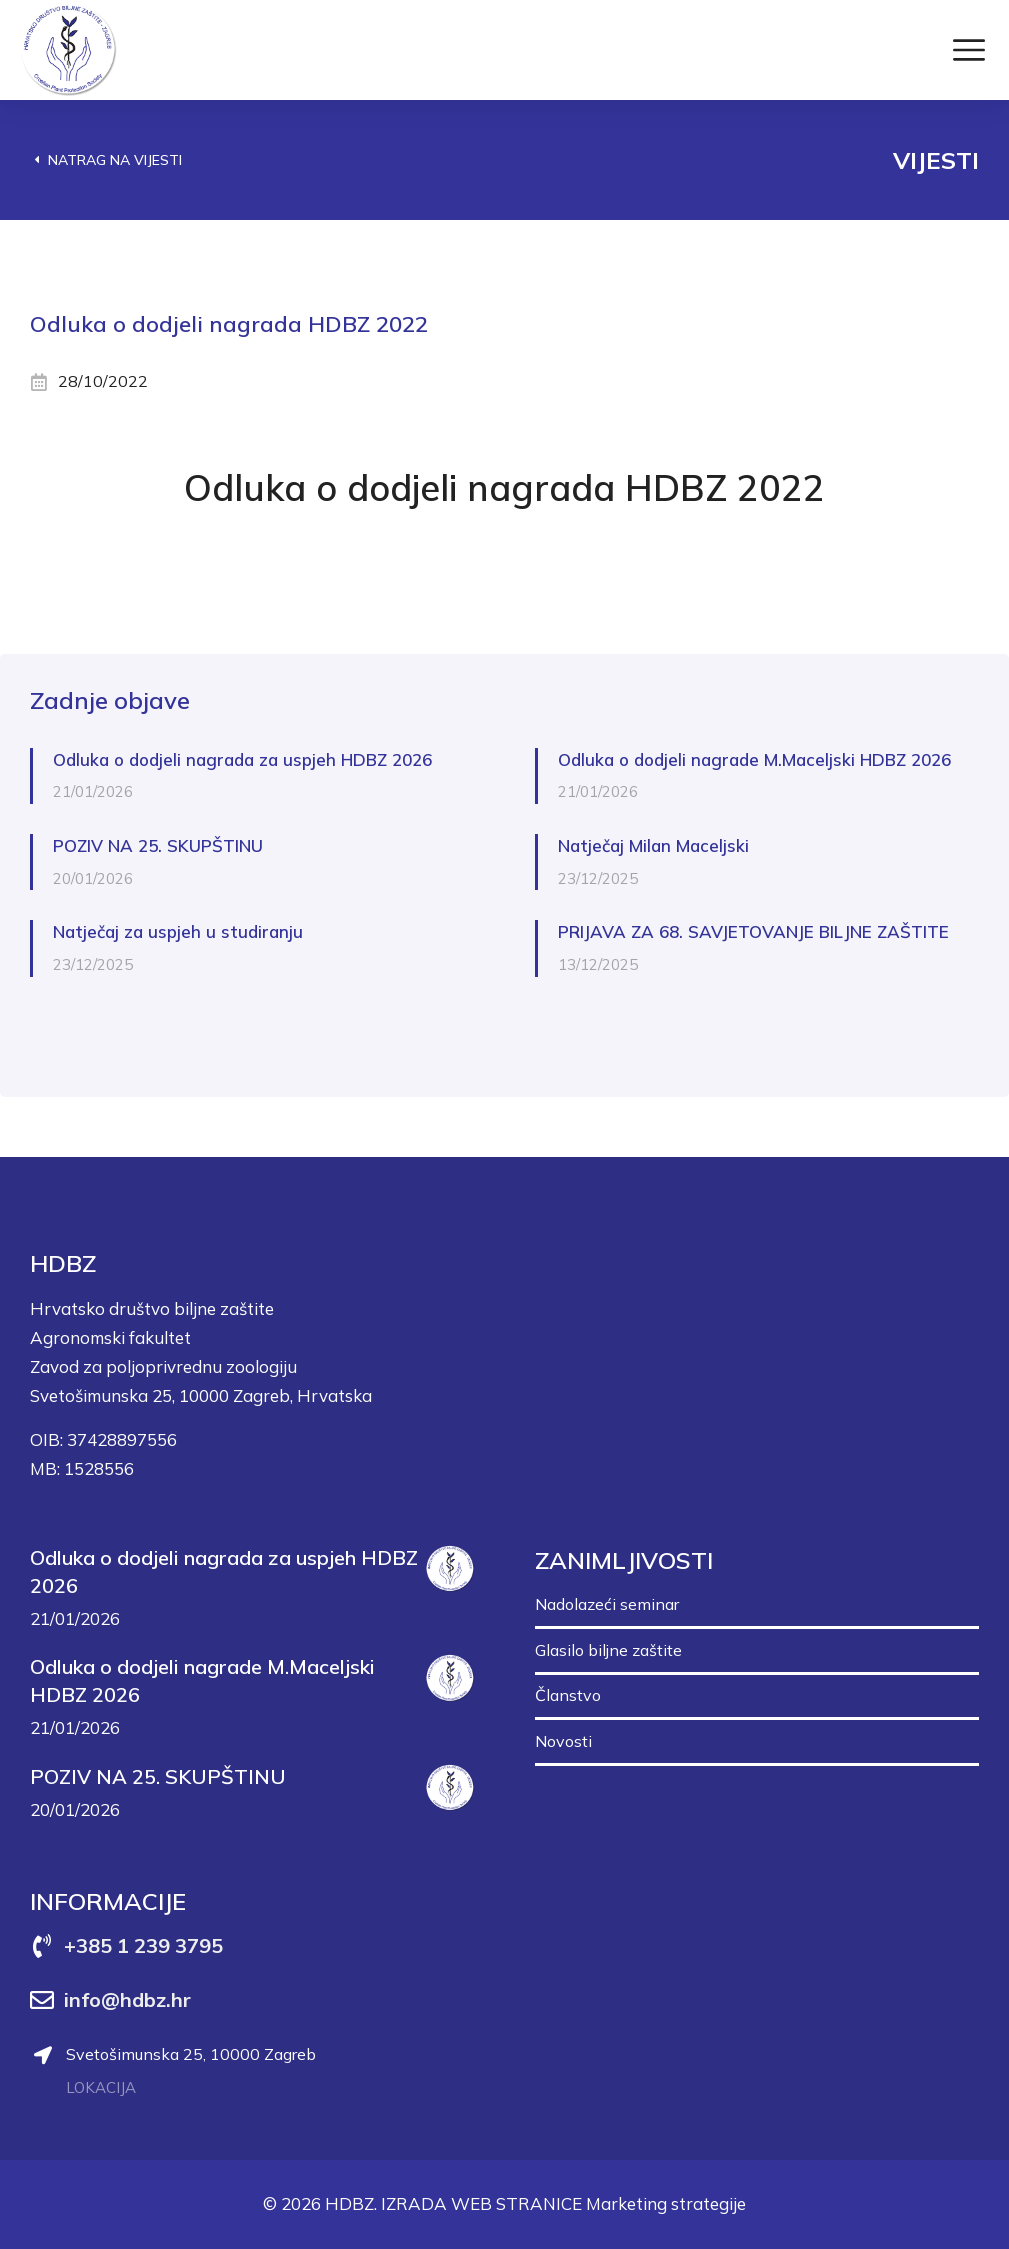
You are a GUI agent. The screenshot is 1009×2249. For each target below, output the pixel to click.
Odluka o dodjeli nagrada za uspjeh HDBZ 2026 (242, 759)
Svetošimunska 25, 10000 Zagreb (191, 2054)
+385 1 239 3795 (143, 1945)
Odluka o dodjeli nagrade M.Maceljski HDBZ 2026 (754, 759)
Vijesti (936, 160)
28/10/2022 (103, 381)
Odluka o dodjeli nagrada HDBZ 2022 (504, 487)
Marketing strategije (666, 2203)
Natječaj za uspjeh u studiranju (178, 931)
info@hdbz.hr (127, 1999)
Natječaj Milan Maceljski (653, 845)
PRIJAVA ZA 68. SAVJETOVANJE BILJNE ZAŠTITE (753, 931)
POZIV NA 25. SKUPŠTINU (158, 845)
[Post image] (450, 1569)
